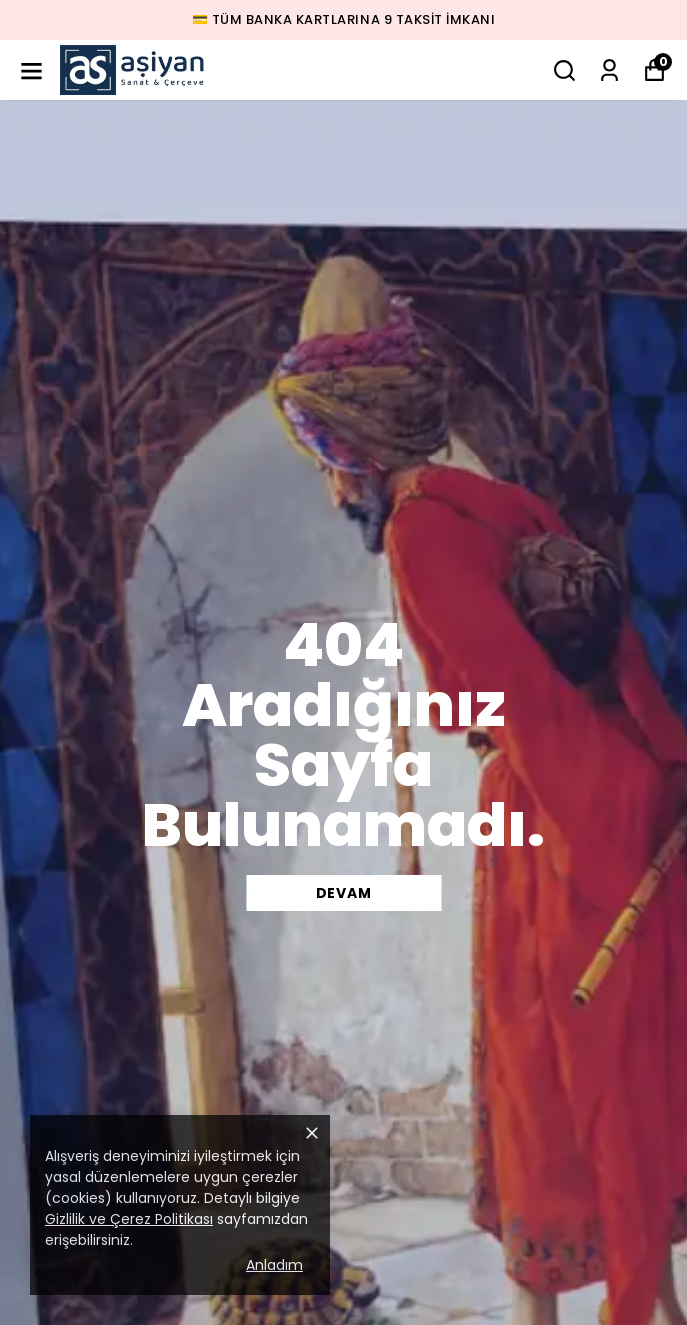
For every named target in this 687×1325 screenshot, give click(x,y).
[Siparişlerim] (609, 70)
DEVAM (344, 893)
